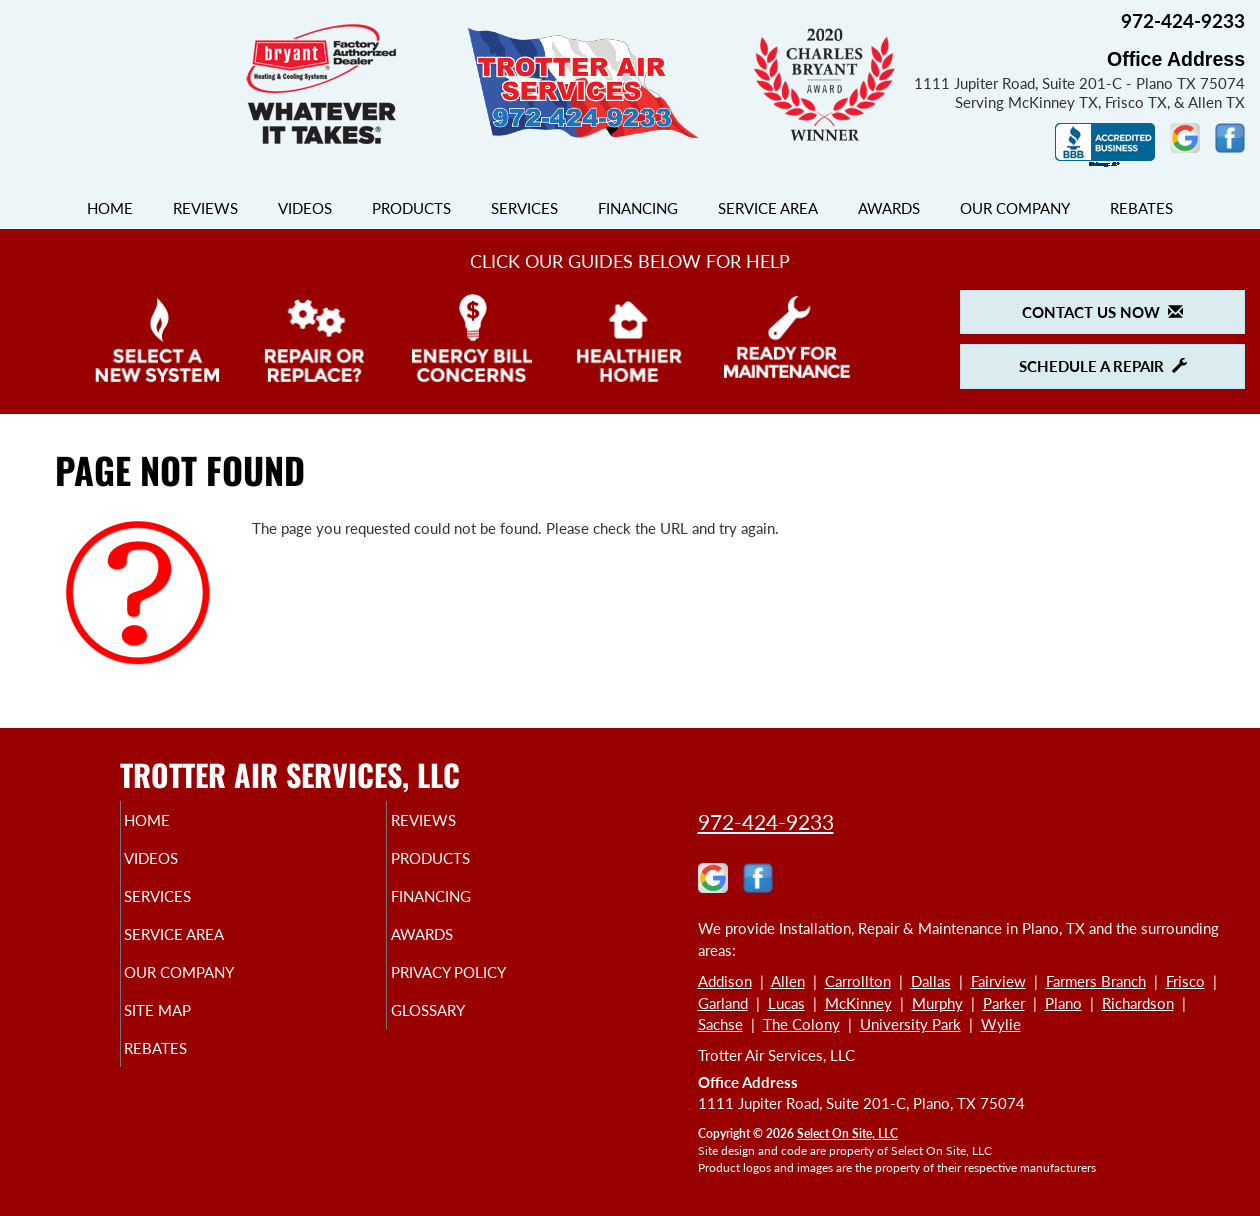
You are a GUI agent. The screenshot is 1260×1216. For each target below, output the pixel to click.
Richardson (1138, 1003)
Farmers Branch (1096, 981)
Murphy (937, 1003)
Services (524, 208)
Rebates (1141, 208)
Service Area (768, 208)
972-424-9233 (766, 821)
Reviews (205, 208)
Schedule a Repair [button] (1103, 366)
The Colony (801, 1024)
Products (411, 208)
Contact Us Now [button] (1102, 312)
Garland (723, 1003)
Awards (889, 208)
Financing (638, 208)
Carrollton (858, 981)
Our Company (1015, 208)
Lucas (786, 1003)
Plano (1063, 1003)
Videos (305, 208)
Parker (1004, 1003)
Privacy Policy (486, 990)
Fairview (998, 981)
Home (110, 208)
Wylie (1001, 1024)
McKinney (858, 1003)
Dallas (931, 981)
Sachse (720, 1024)
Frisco (1185, 981)
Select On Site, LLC (847, 1133)
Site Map (191, 1032)
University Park (910, 1024)
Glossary (461, 1032)
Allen (788, 981)
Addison (725, 981)
